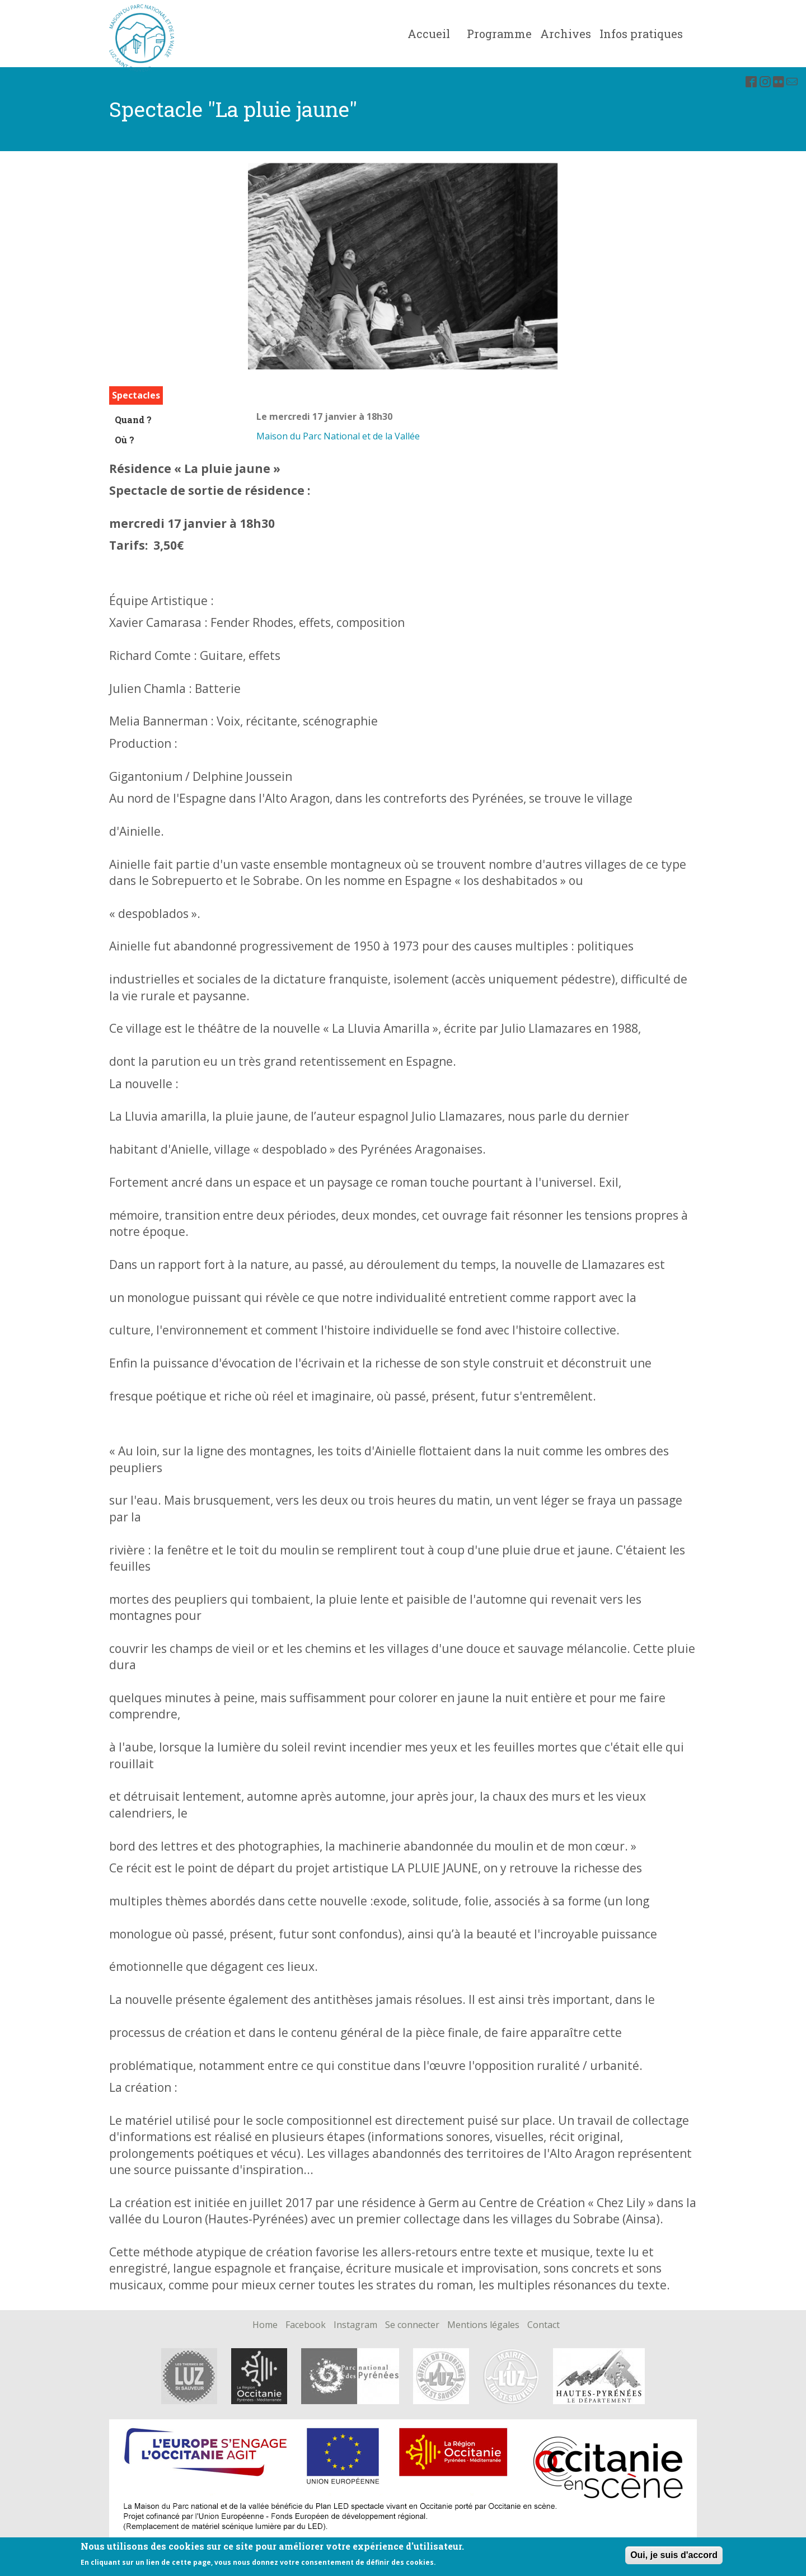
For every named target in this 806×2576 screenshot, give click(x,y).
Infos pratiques (641, 33)
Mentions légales (483, 2325)
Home (265, 2325)
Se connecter (412, 2325)
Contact (543, 2325)
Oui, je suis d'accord (674, 2558)
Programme (499, 33)
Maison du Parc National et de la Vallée (338, 436)
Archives (565, 33)
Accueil (428, 33)
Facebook (305, 2325)
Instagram (355, 2325)
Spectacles (136, 395)
